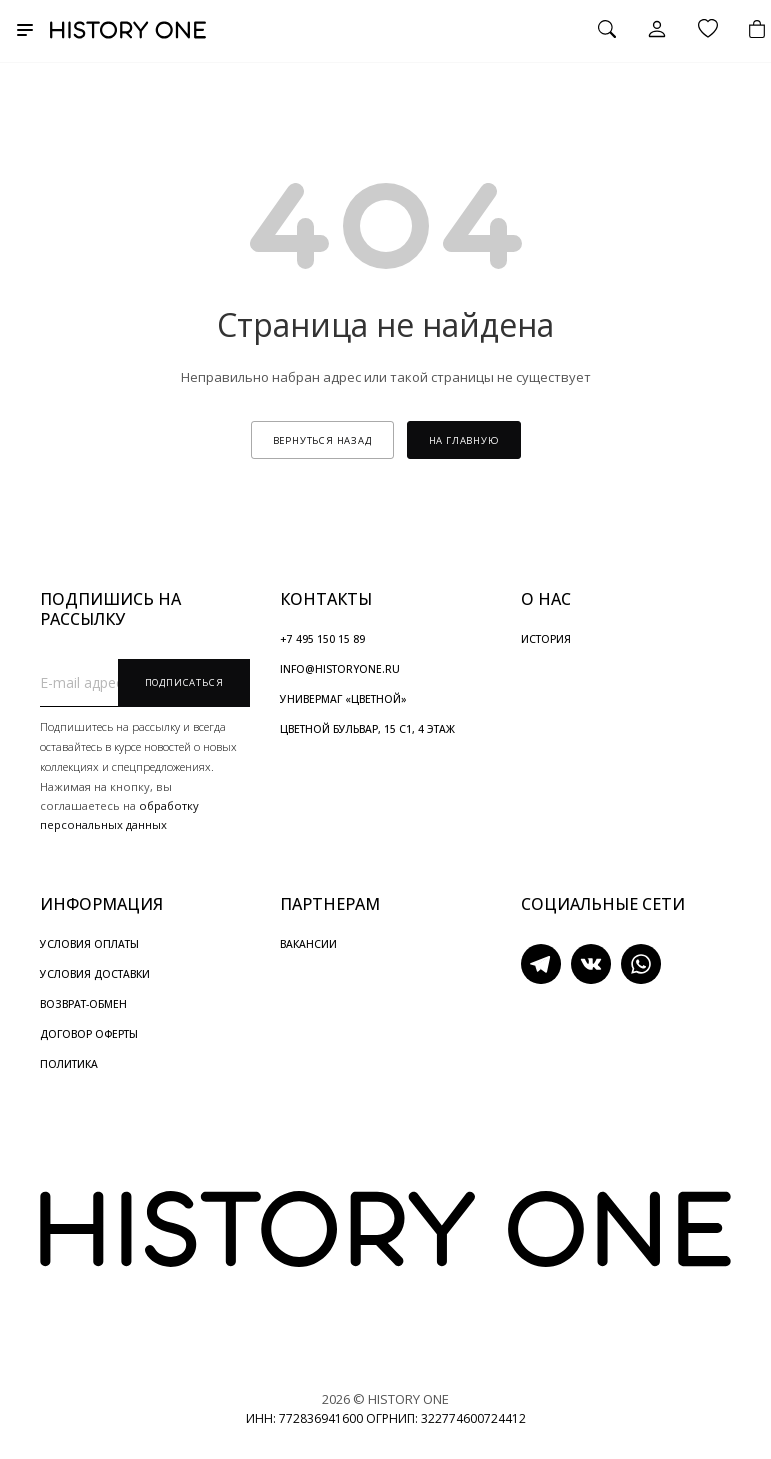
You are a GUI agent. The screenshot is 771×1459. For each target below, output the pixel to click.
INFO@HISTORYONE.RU (340, 669)
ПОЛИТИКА (69, 1064)
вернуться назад (322, 440)
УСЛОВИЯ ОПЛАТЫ (89, 944)
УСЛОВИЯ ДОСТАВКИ (95, 974)
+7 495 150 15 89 (322, 639)
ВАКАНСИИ (308, 944)
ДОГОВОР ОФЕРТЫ (89, 1034)
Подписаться (184, 682)
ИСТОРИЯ (546, 639)
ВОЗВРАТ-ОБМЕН (83, 1004)
